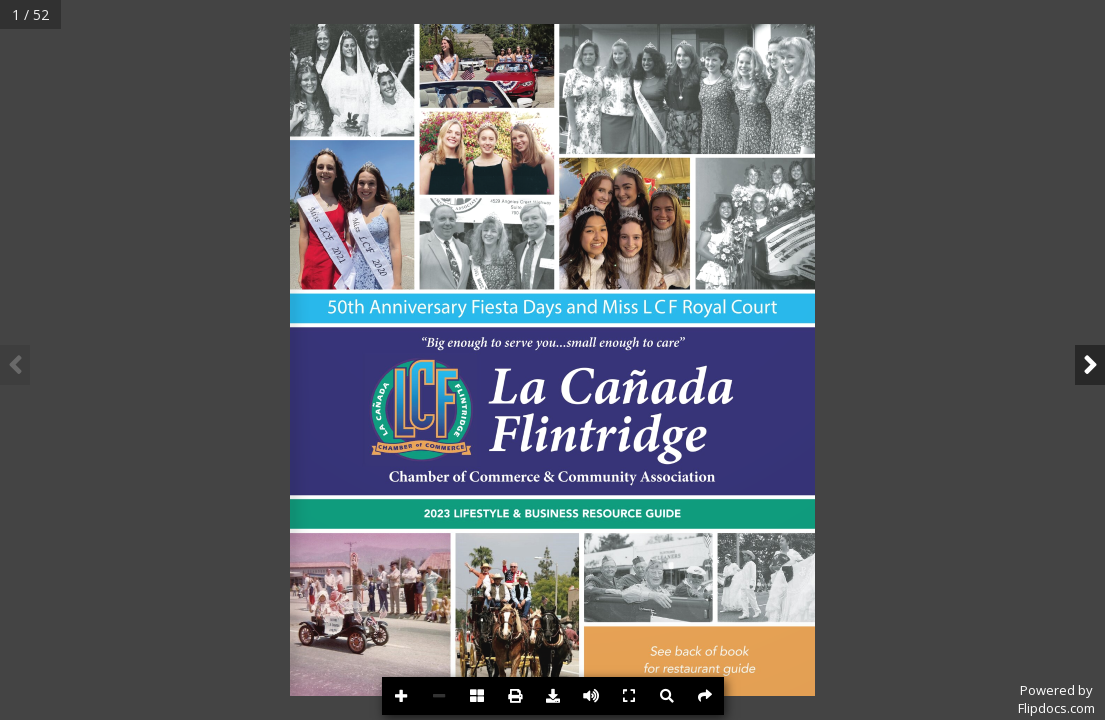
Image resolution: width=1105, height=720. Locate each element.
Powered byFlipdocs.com (1056, 699)
